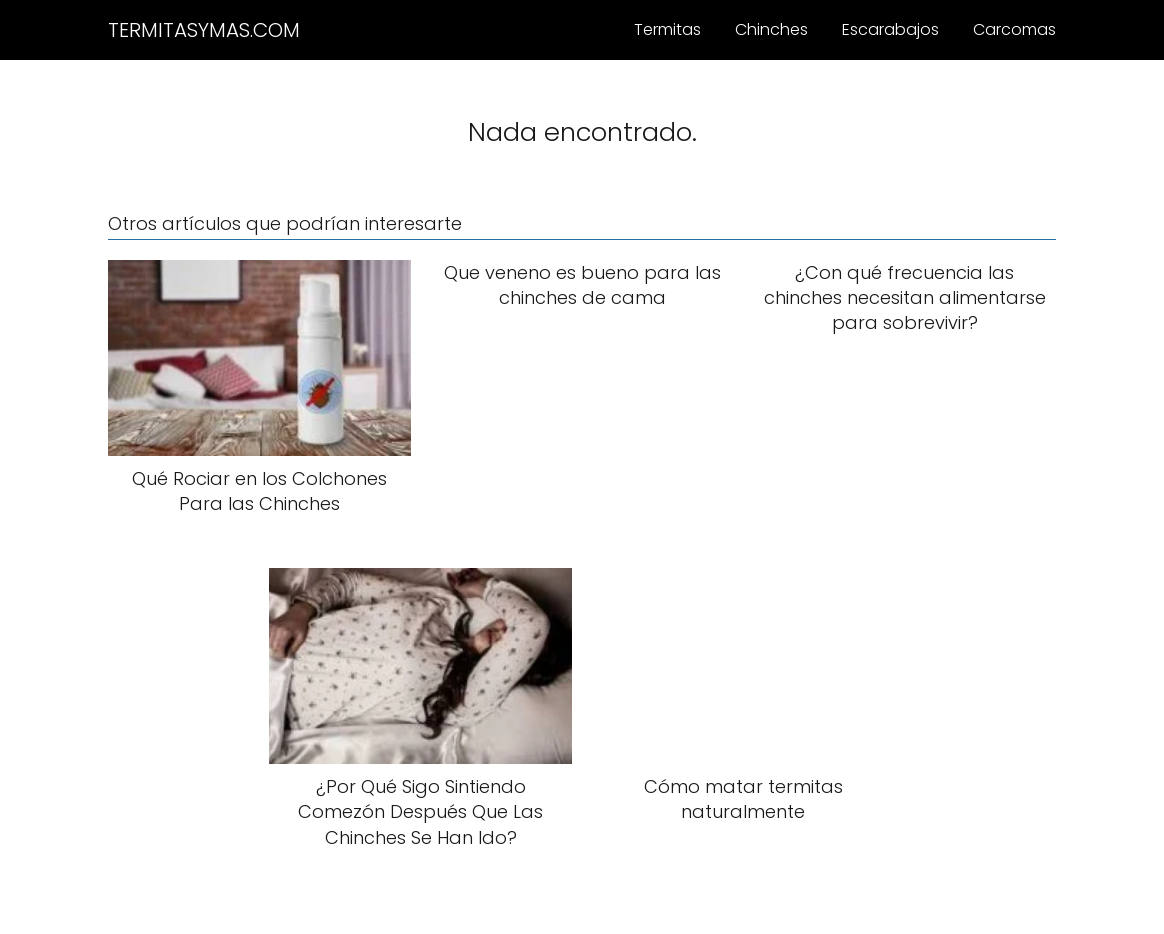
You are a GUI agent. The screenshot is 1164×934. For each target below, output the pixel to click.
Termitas (667, 29)
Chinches (771, 29)
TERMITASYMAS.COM (204, 30)
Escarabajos (890, 29)
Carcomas (1014, 29)
